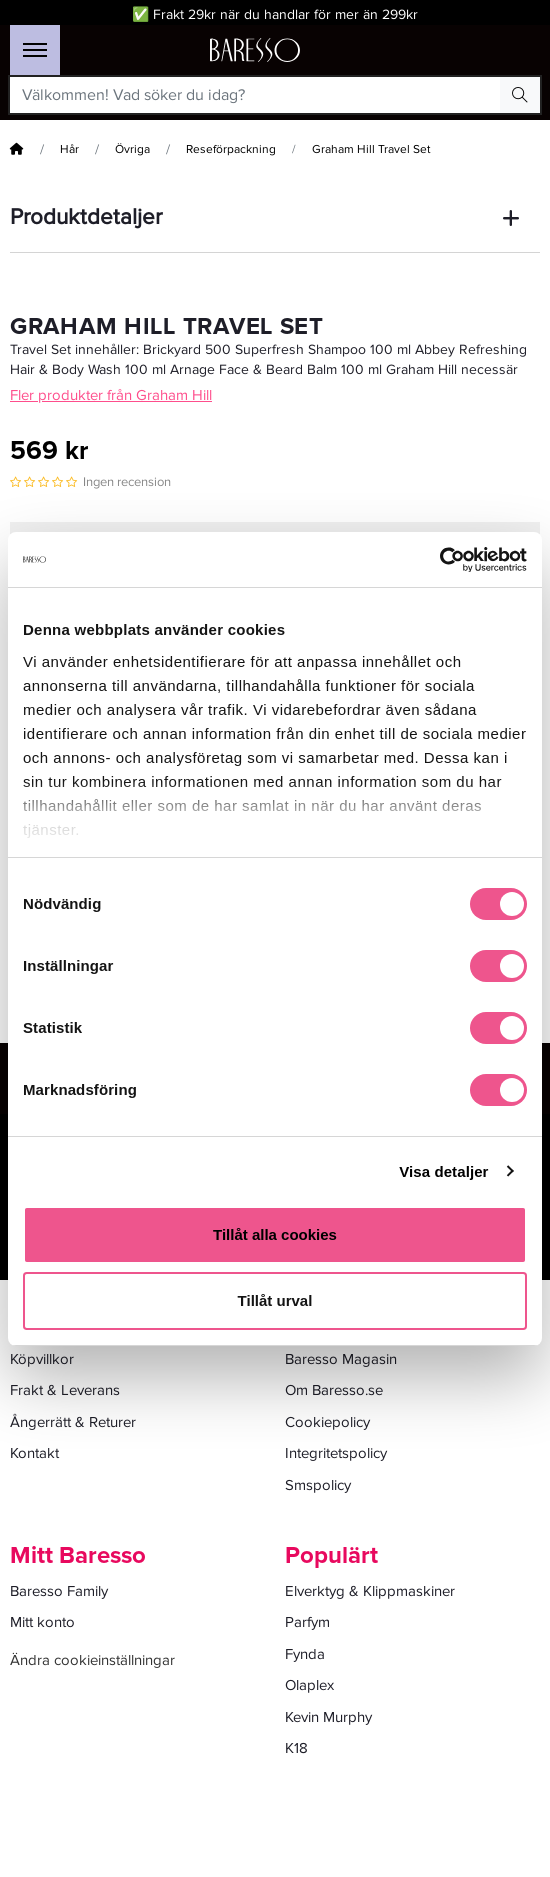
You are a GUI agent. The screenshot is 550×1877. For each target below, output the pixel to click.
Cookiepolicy (327, 1422)
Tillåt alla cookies (275, 1234)
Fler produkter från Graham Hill (111, 395)
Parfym (307, 1622)
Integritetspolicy (336, 1453)
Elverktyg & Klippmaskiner (370, 1591)
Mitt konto (42, 1622)
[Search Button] (520, 95)
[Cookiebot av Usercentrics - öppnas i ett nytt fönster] (439, 560)
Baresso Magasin (341, 1359)
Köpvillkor (42, 1359)
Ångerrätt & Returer (73, 1422)
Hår (69, 149)
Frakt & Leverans (65, 1390)
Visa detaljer (443, 1171)
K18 (296, 1748)
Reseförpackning (231, 149)
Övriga (132, 149)
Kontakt (34, 1453)
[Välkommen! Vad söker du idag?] (255, 95)
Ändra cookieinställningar (92, 1660)
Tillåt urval (275, 1300)
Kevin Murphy (328, 1717)
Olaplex (309, 1685)
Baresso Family (59, 1591)
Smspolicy (318, 1485)
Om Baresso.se (334, 1390)
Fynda (305, 1654)
